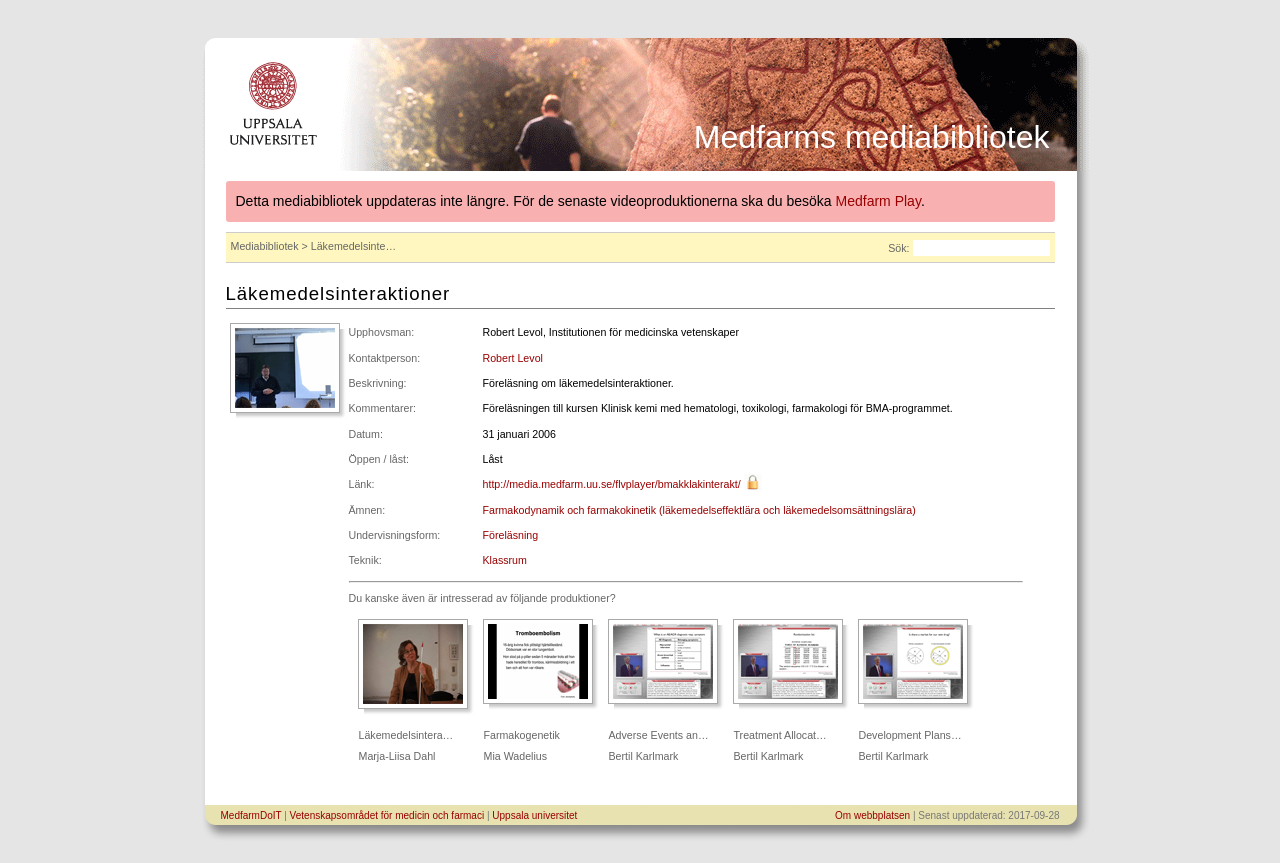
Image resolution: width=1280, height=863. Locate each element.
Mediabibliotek (265, 246)
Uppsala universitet (534, 815)
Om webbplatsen (872, 815)
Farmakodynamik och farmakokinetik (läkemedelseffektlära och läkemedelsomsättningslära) (699, 510)
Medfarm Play (878, 201)
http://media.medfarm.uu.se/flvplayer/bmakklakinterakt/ (612, 484)
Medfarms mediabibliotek (872, 137)
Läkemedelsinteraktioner (338, 293)
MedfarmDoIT (251, 815)
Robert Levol (513, 358)
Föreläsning (511, 535)
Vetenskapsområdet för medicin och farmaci (387, 815)
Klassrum (505, 560)
